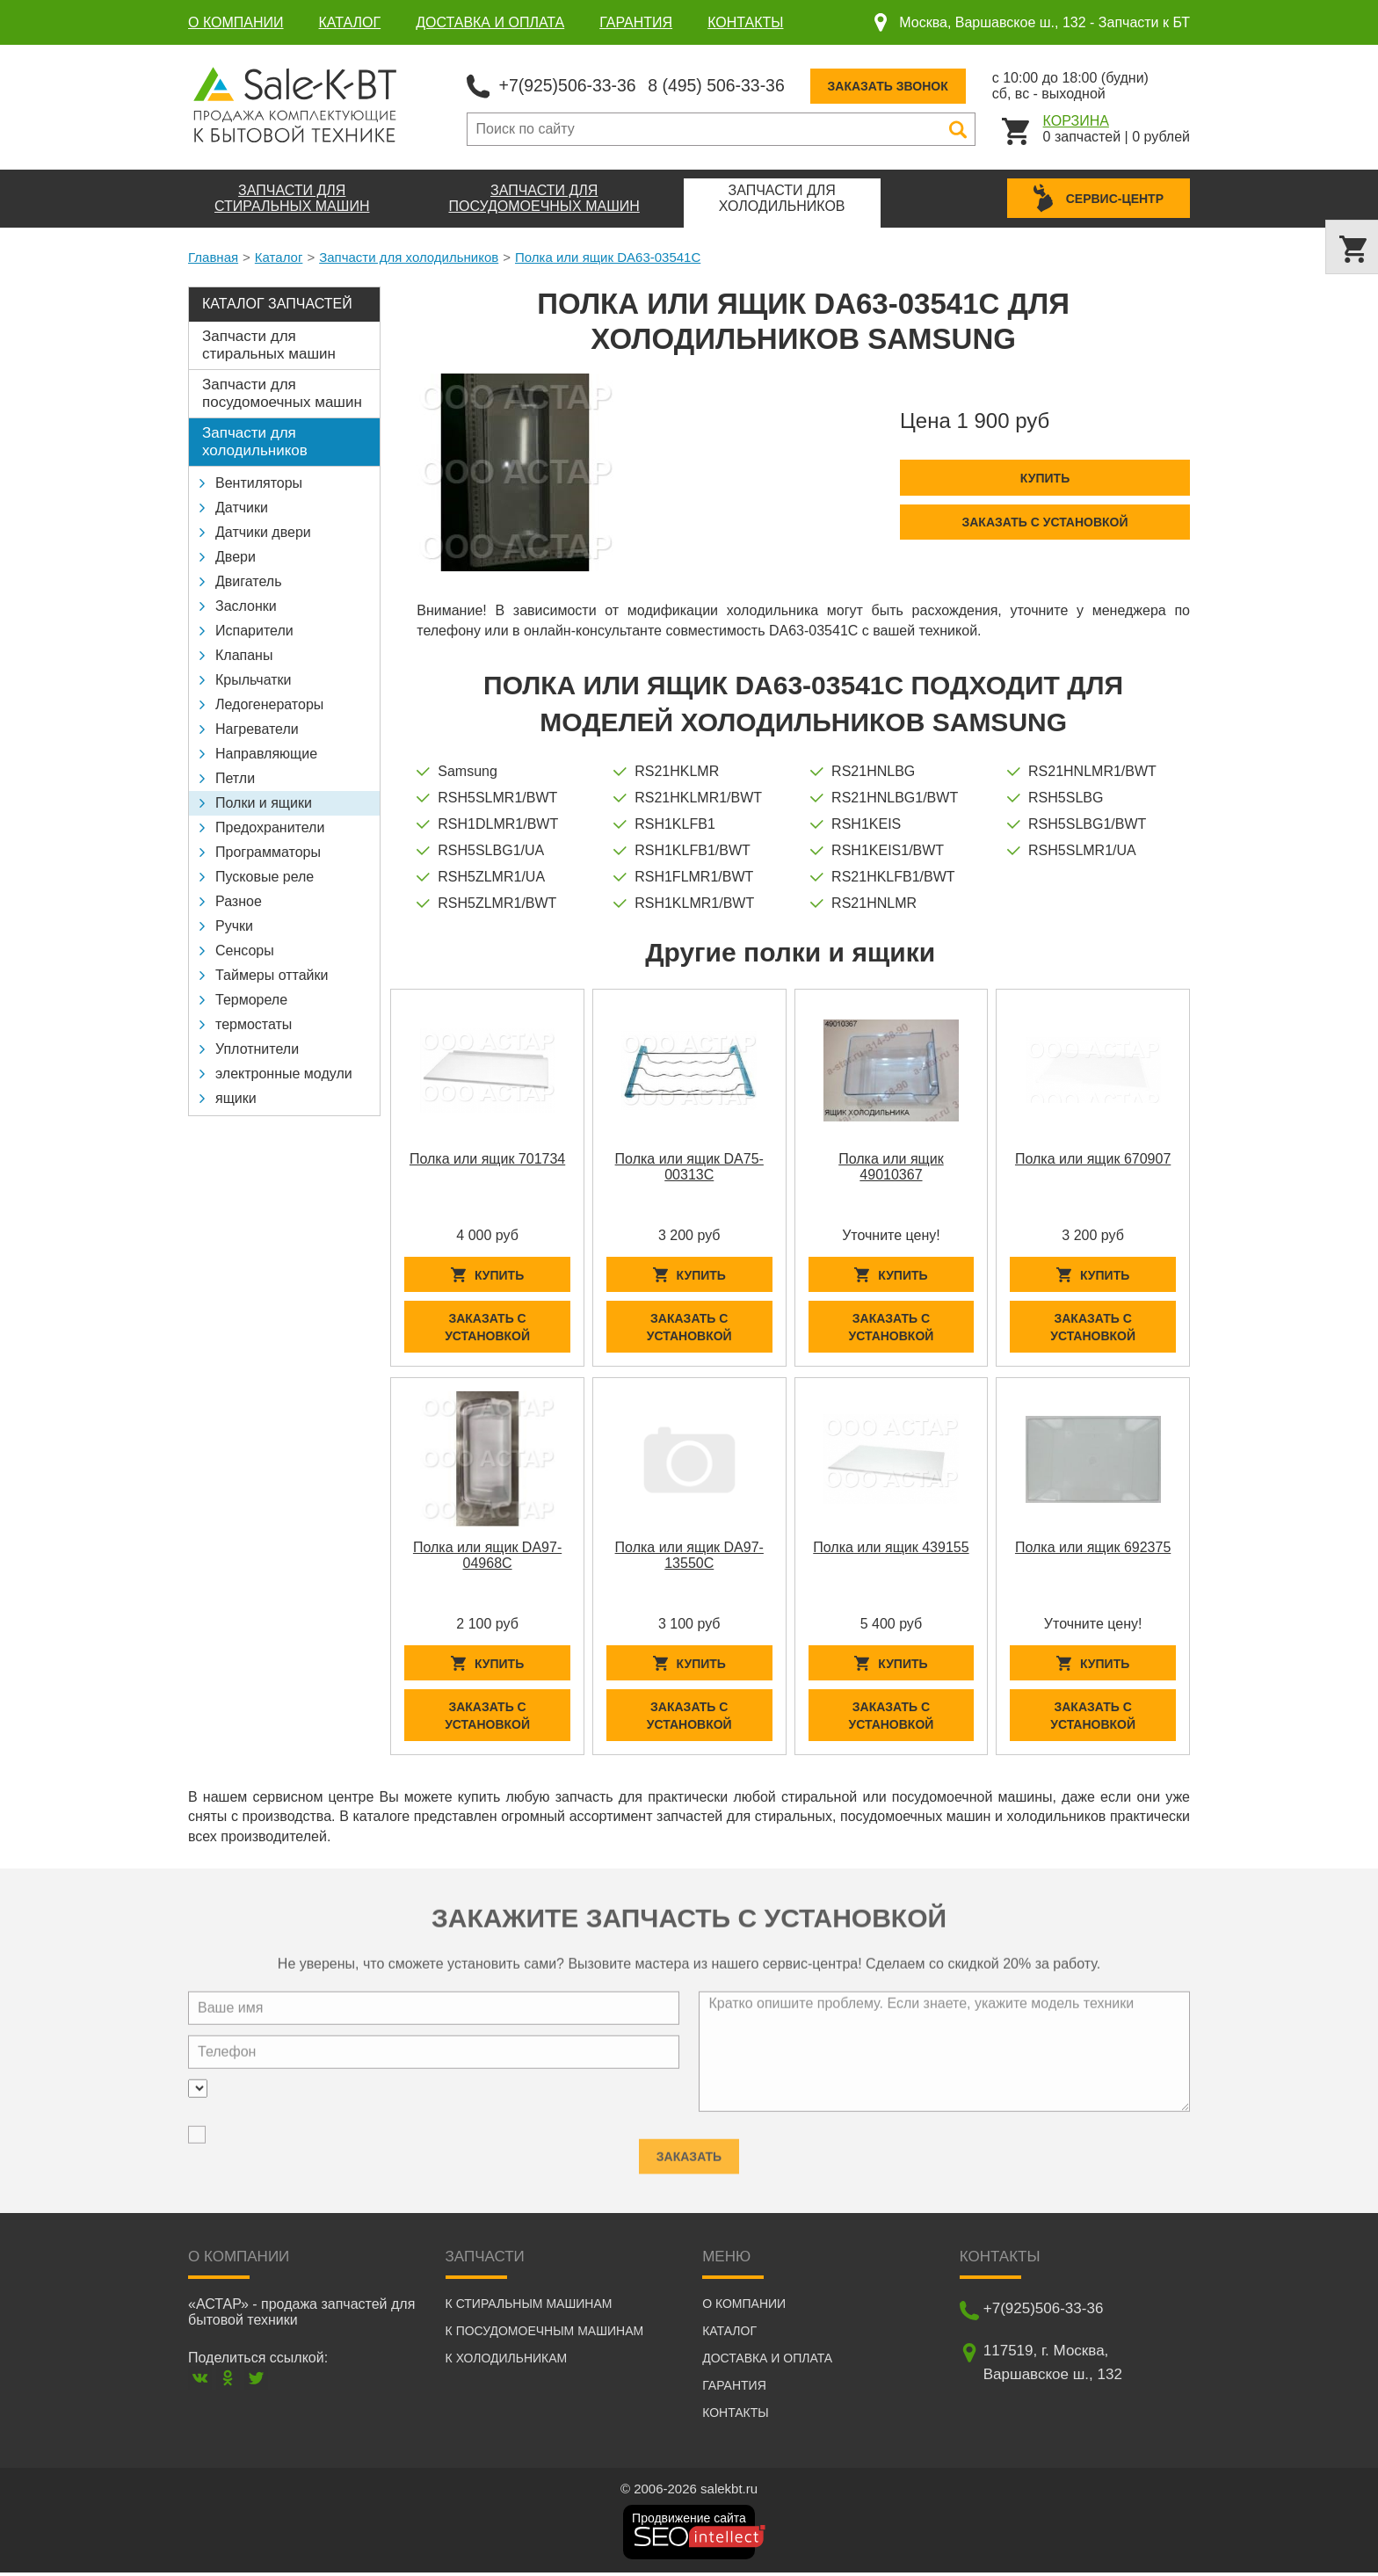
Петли (235, 777)
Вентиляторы (258, 482)
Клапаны (243, 654)
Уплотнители (257, 1048)
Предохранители (269, 826)
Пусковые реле (264, 875)
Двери (235, 555)
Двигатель (248, 580)
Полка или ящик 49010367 (891, 1165)
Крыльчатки (253, 678)
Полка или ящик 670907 (1093, 1157)
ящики (236, 1097)
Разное (238, 900)
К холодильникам (507, 2362)
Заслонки (246, 605)
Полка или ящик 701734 (487, 1157)
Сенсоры (244, 949)
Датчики (241, 506)
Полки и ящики (263, 802)
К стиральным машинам (529, 2307)
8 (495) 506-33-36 (723, 84)
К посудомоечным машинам (545, 2334)
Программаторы (268, 851)
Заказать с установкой (1044, 521)
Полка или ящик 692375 (1093, 1548)
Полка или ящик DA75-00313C (689, 1165)
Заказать (689, 2148)
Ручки (234, 925)
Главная (213, 256)
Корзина (1076, 119)
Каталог (350, 22)
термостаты (253, 1023)
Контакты (745, 22)
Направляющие (266, 752)
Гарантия (635, 22)
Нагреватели (257, 728)
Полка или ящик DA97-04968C (487, 1556)
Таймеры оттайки (271, 974)
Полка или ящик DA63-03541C (607, 256)
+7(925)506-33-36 (570, 84)
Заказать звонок (898, 85)
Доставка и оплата (490, 22)
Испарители (254, 629)
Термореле (251, 998)
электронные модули (283, 1072)
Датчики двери (263, 531)
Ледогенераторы (269, 703)
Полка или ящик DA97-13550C (689, 1556)
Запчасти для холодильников (408, 256)
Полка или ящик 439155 (890, 1548)
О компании (236, 22)
